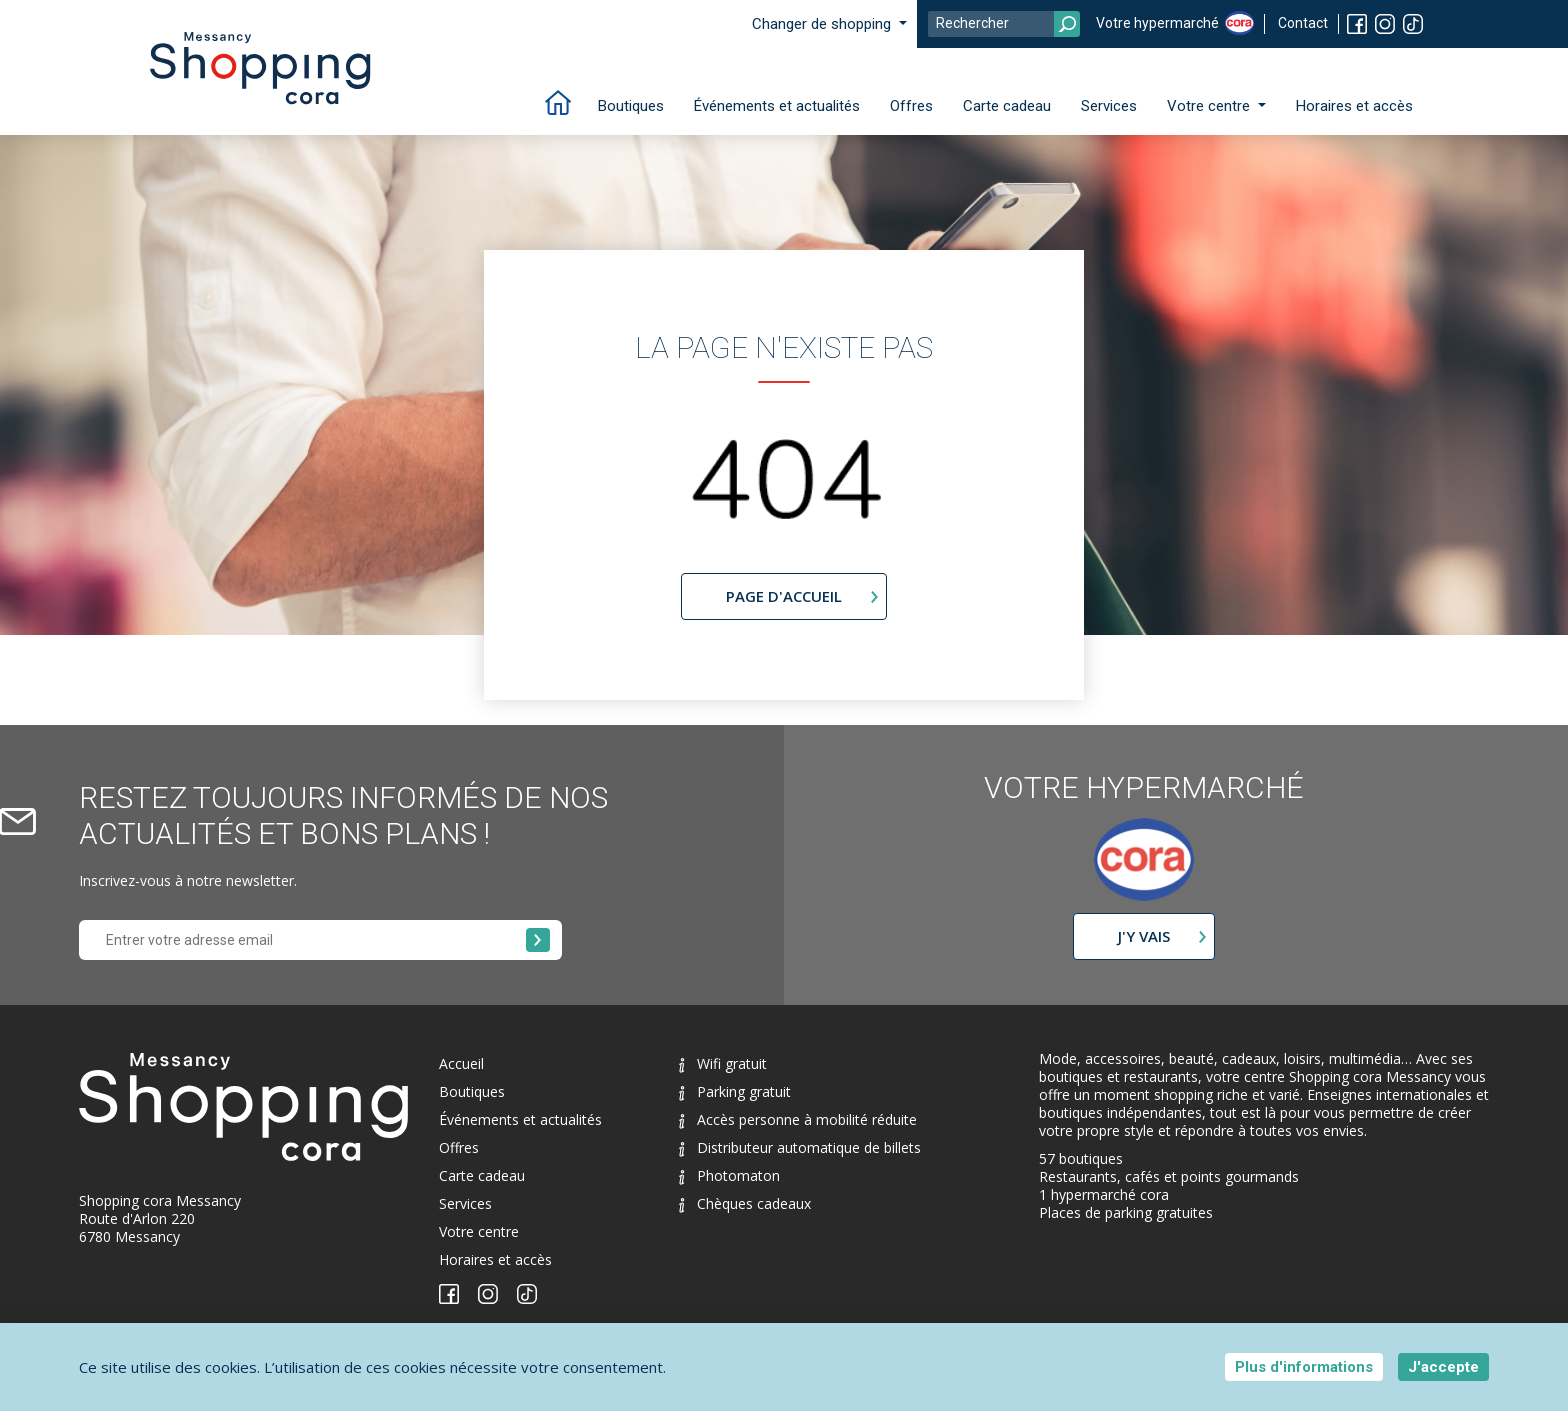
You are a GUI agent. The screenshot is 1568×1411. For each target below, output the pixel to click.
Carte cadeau (1007, 106)
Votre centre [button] (1210, 106)
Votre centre (479, 1231)
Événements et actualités (777, 106)
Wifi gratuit (723, 1063)
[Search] (1004, 24)
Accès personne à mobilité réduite (798, 1119)
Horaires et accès (1354, 106)
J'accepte (1443, 1367)
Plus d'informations (1304, 1367)
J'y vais (1144, 936)
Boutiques (631, 106)
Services (1109, 106)
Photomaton (729, 1175)
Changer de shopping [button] (823, 24)
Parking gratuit (735, 1091)
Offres (911, 106)
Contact (1303, 23)
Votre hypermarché (1157, 23)
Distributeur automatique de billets (800, 1147)
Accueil (461, 1063)
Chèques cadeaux (745, 1203)
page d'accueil (784, 596)
